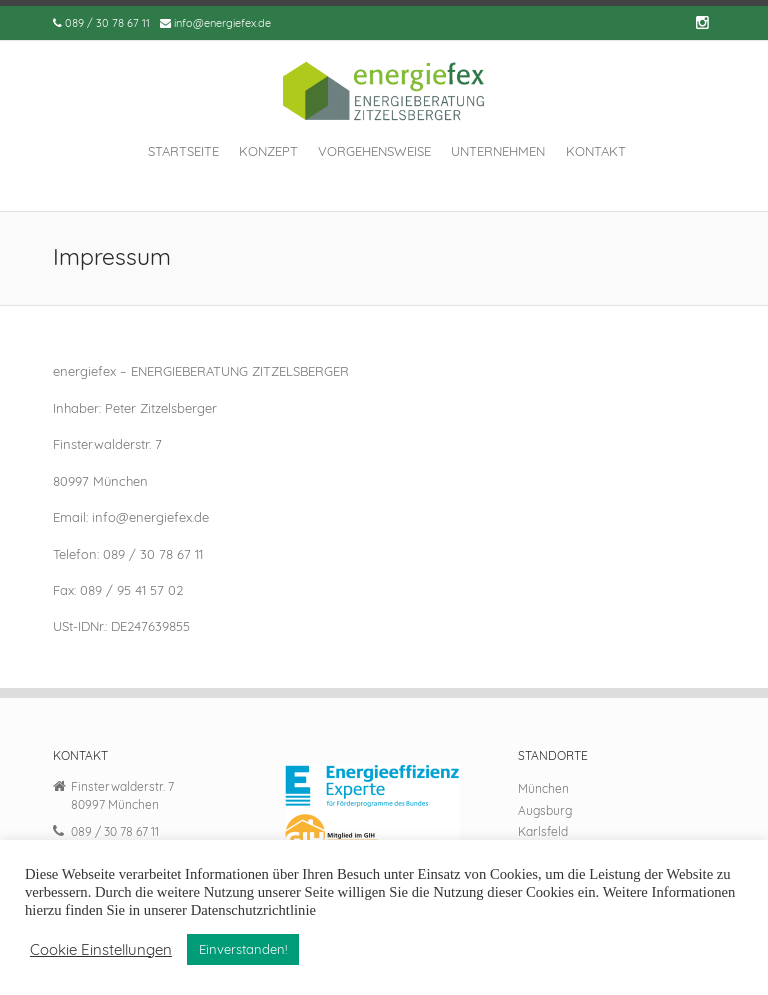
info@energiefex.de (222, 23)
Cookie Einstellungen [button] (101, 950)
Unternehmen (498, 151)
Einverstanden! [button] (243, 949)
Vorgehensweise (374, 151)
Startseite (183, 151)
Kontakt (596, 151)
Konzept (268, 151)
